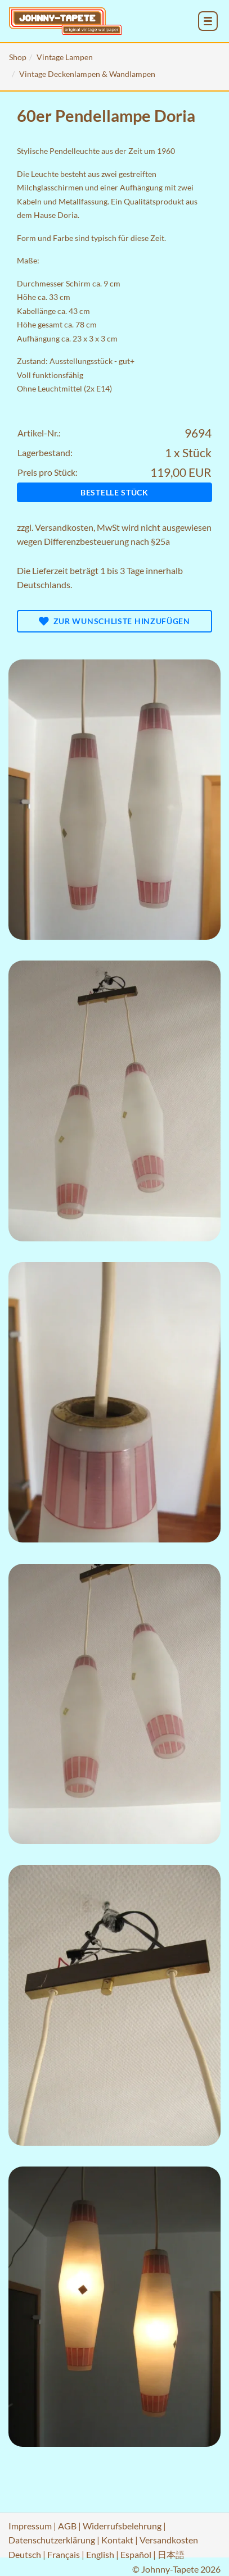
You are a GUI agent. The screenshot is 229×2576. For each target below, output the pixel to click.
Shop (17, 57)
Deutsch (24, 2554)
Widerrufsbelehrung (122, 2525)
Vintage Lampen (65, 57)
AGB (67, 2525)
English (100, 2554)
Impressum (30, 2525)
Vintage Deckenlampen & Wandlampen (87, 74)
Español (135, 2554)
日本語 (171, 2554)
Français (63, 2554)
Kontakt (117, 2539)
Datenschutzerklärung (51, 2539)
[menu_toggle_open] (208, 21)
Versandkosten (64, 527)
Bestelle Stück (114, 492)
